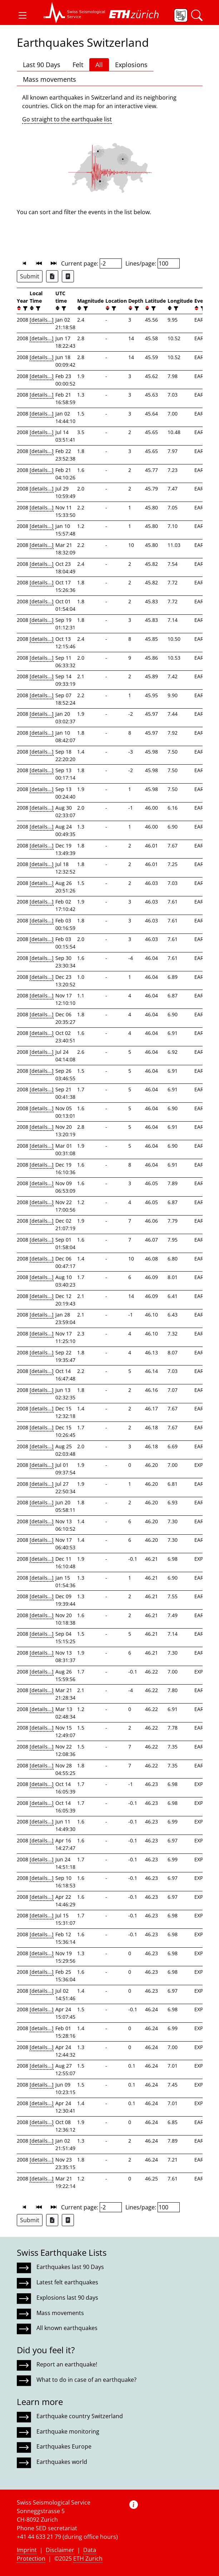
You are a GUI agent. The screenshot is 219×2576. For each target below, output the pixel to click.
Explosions (131, 64)
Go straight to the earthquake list (67, 119)
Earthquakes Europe (63, 2446)
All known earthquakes (67, 2328)
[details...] (42, 319)
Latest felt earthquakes (67, 2282)
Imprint (27, 2550)
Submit (29, 276)
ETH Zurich (88, 2558)
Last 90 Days (41, 64)
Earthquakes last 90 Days (70, 2267)
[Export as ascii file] (68, 276)
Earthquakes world (61, 2462)
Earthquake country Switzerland (79, 2416)
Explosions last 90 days (67, 2297)
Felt (78, 64)
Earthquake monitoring (67, 2431)
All (99, 64)
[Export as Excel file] (52, 276)
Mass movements (49, 79)
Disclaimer (60, 2550)
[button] (22, 15)
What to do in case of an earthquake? (86, 2380)
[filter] (24, 308)
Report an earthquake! (66, 2364)
